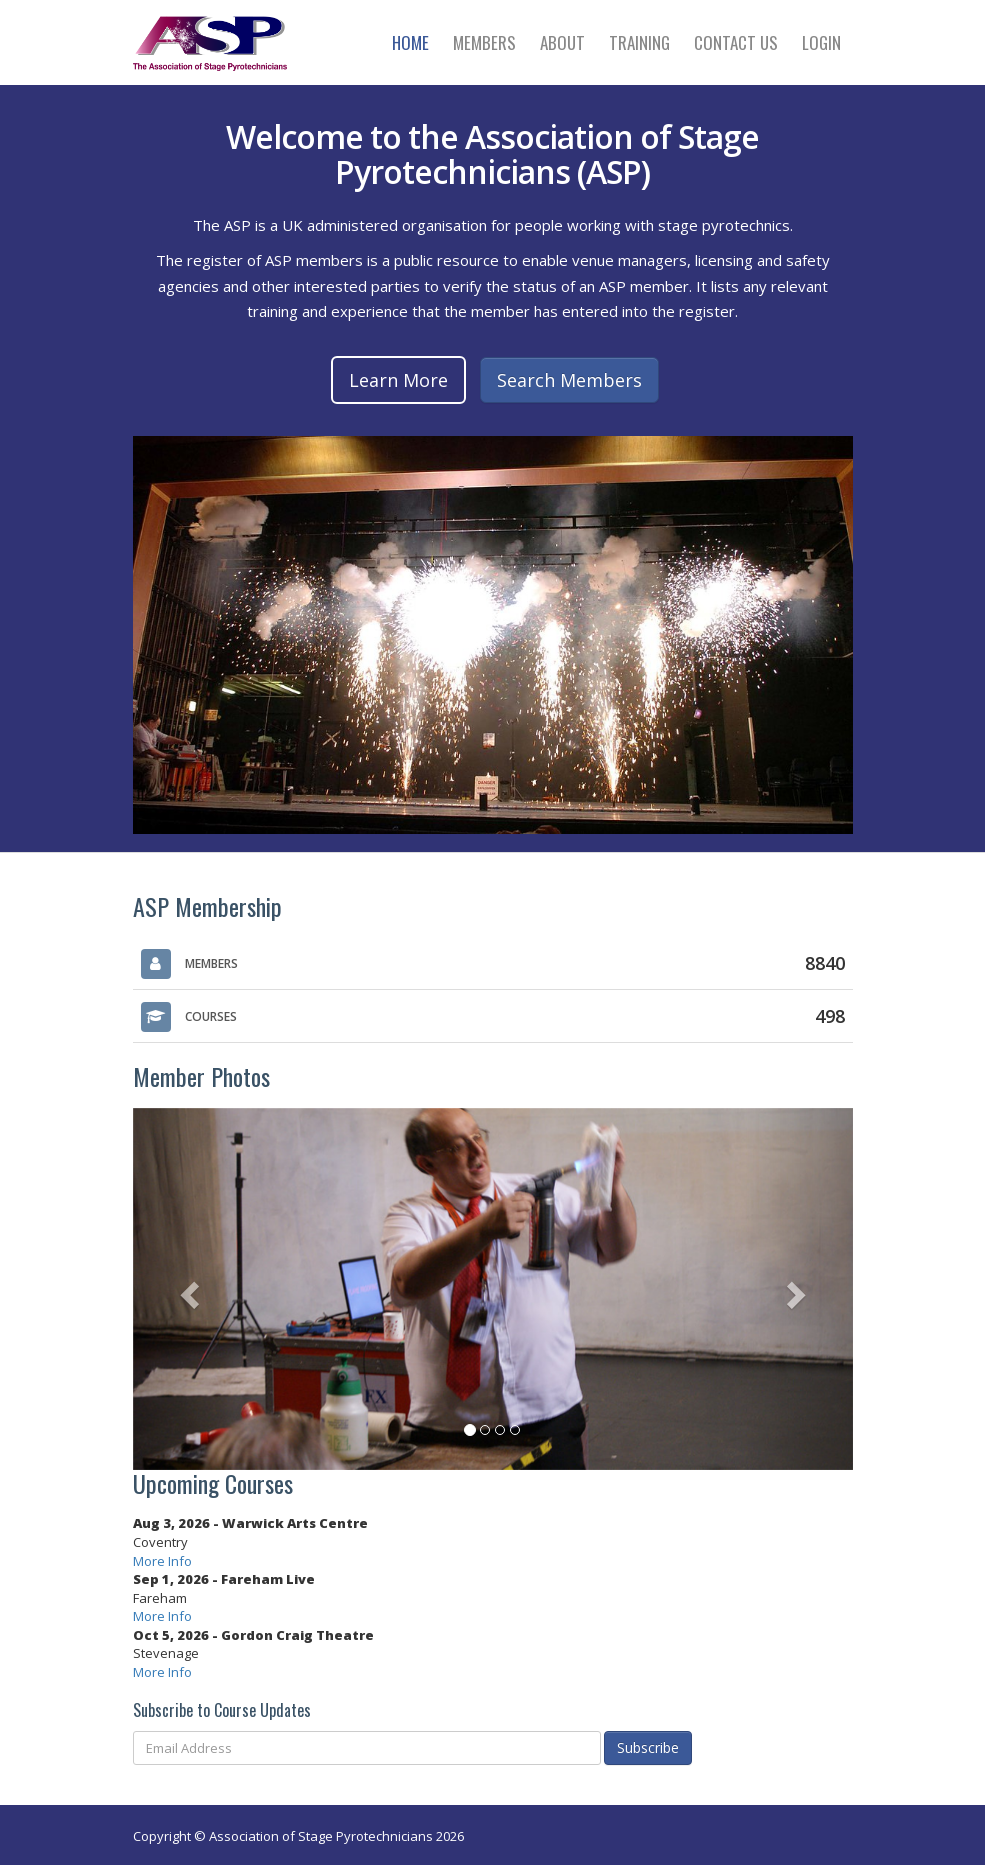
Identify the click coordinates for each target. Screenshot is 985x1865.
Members (484, 42)
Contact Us (736, 42)
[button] (187, 1289)
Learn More (398, 380)
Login (821, 42)
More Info (162, 1561)
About (562, 42)
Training (639, 42)
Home (410, 42)
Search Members (569, 380)
